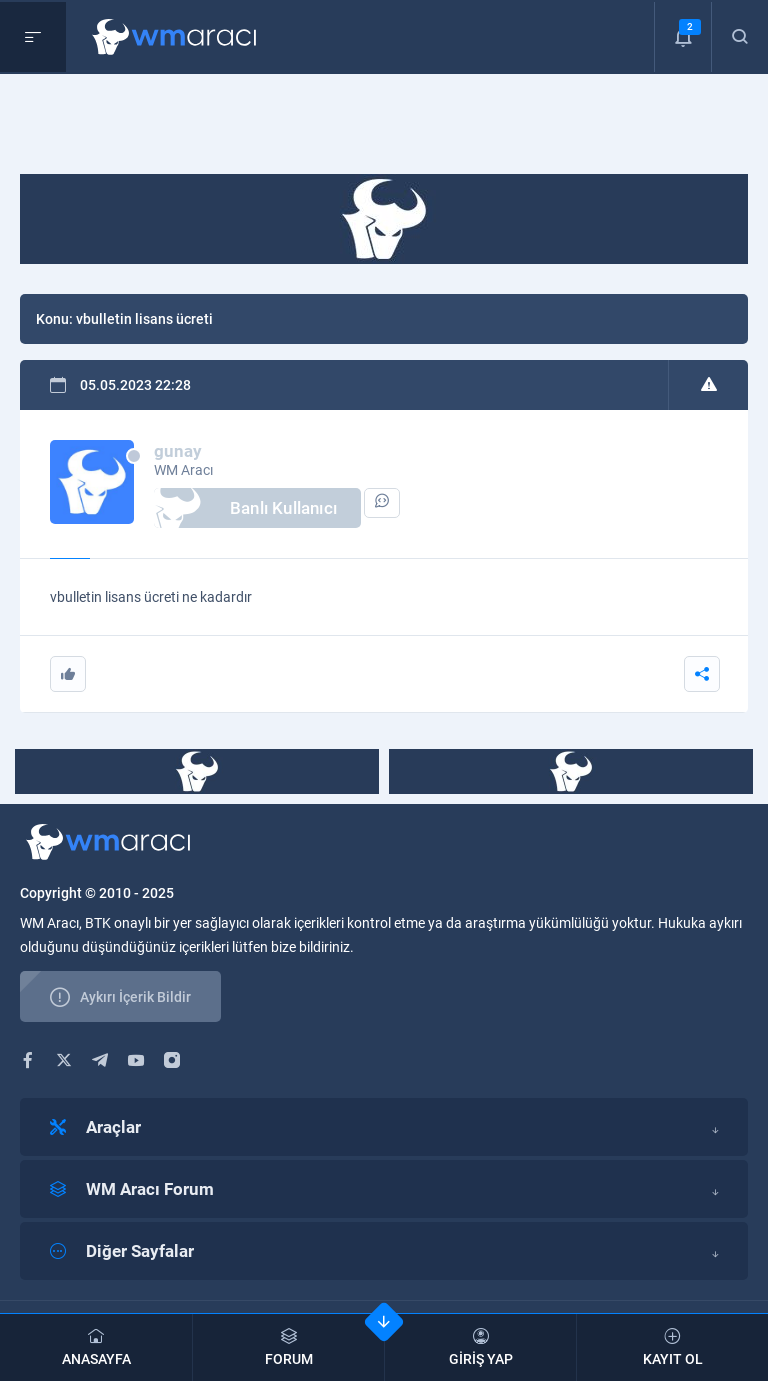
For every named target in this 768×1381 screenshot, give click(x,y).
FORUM (288, 1347)
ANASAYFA (96, 1347)
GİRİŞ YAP (480, 1347)
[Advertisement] (384, 129)
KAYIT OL (672, 1347)
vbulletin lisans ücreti (144, 319)
